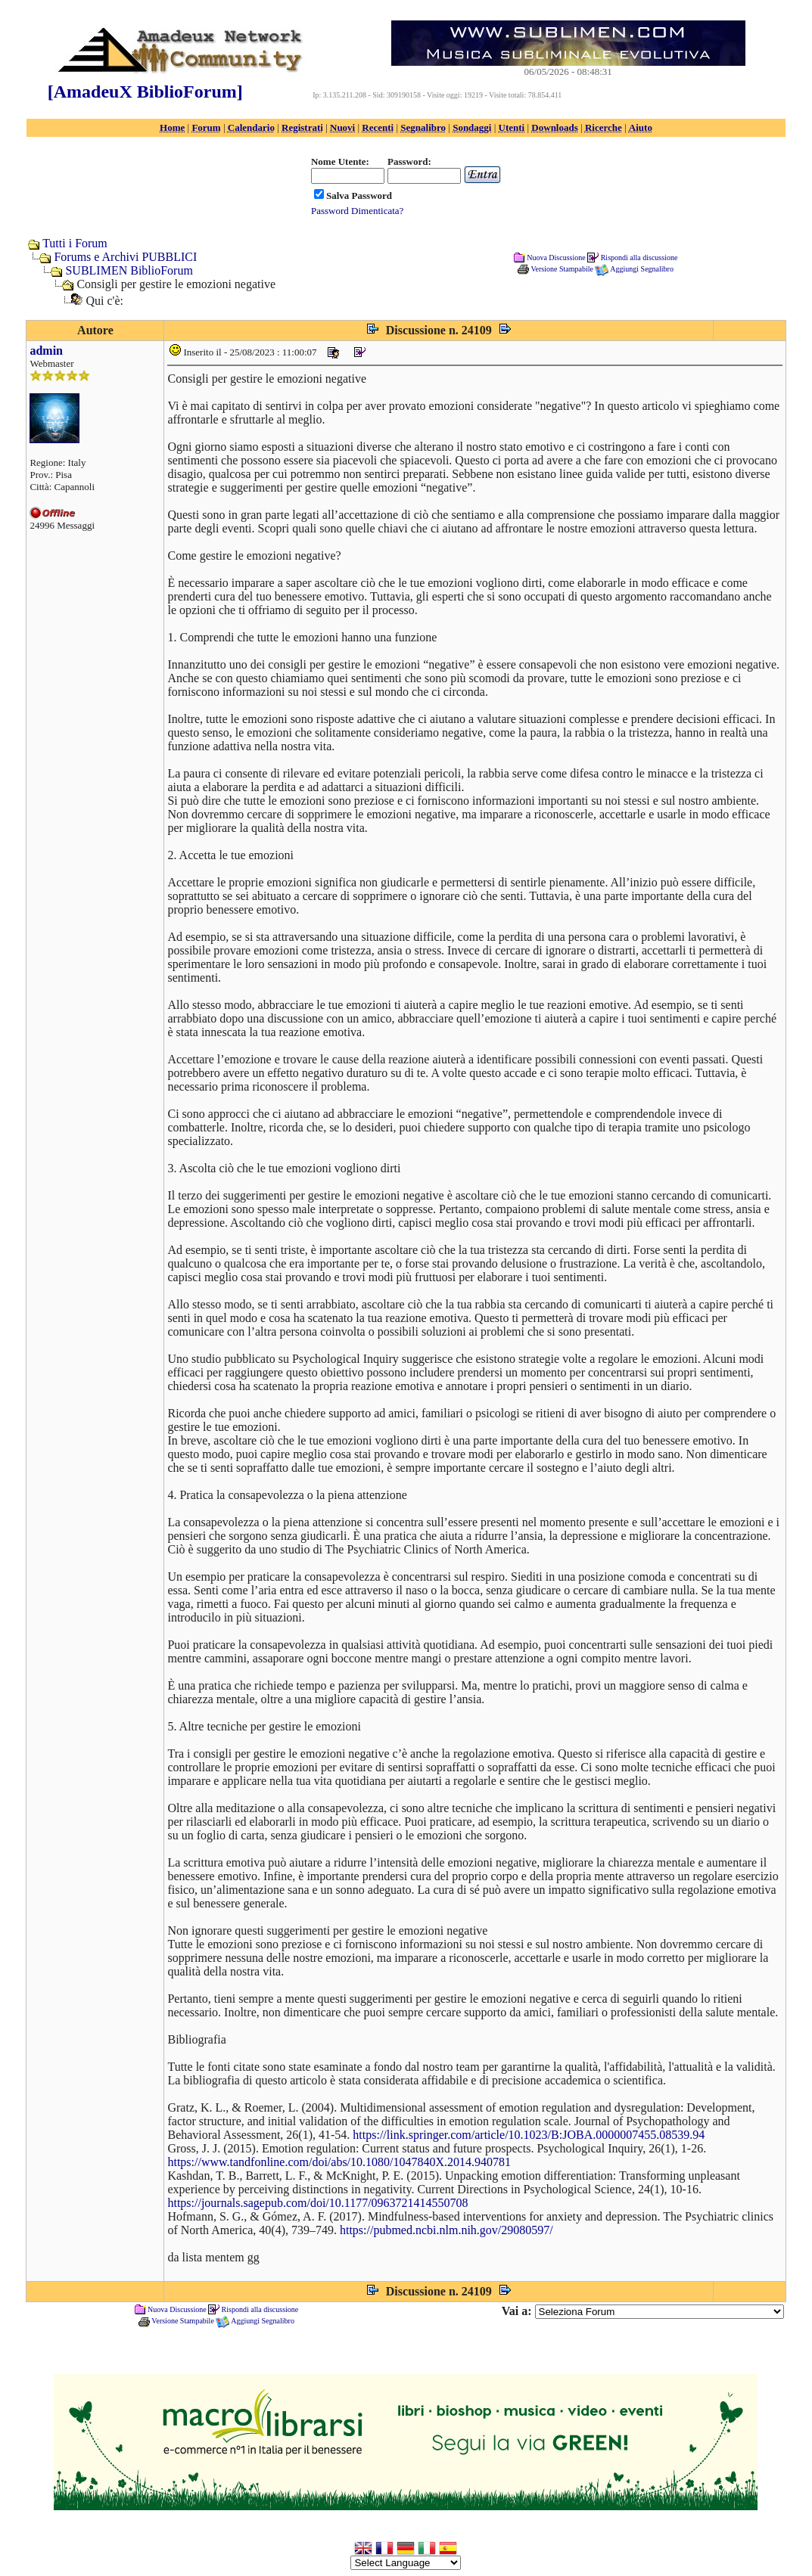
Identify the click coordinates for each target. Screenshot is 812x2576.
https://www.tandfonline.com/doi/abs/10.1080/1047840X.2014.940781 (339, 2161)
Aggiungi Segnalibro (642, 269)
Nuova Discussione (556, 257)
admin (46, 350)
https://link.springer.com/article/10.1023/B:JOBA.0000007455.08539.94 (529, 2134)
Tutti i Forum (74, 243)
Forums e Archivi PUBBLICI (125, 256)
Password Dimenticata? (357, 210)
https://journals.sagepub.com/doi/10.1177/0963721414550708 (317, 2202)
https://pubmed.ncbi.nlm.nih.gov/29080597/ (446, 2230)
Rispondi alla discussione (639, 257)
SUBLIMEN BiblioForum (128, 270)
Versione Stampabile (561, 269)
